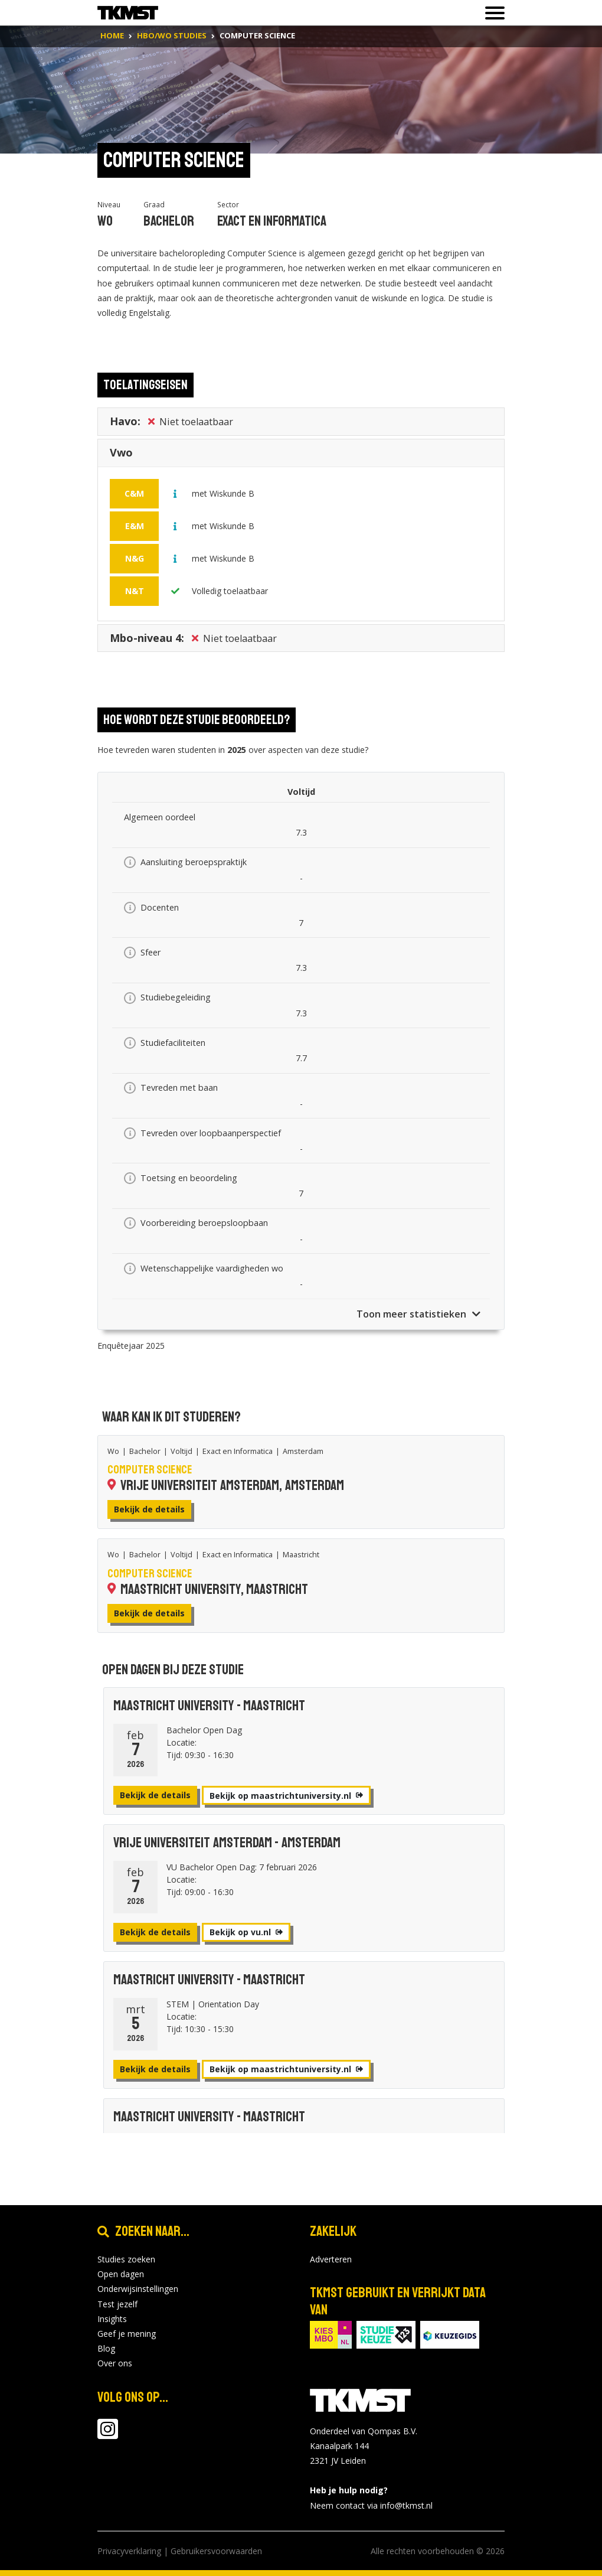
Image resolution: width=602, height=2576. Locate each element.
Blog (106, 2348)
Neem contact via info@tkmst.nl (371, 2505)
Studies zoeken (126, 2259)
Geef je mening (126, 2333)
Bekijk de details (149, 1509)
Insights (112, 2318)
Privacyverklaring (129, 2551)
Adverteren (331, 2259)
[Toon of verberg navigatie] (491, 12)
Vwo (121, 456)
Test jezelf (117, 2304)
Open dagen (120, 2274)
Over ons (114, 2363)
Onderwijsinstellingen (137, 2288)
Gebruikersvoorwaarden (216, 2551)
